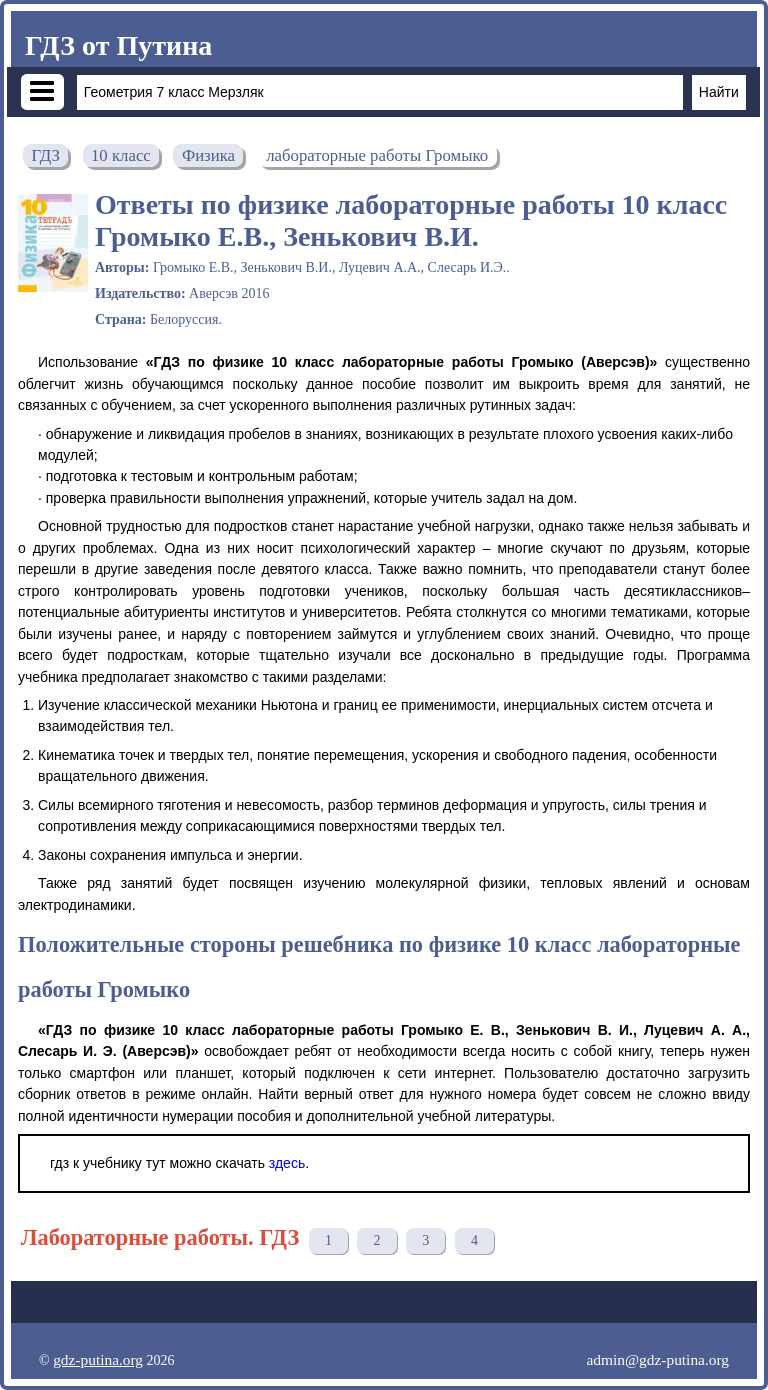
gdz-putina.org (98, 1359)
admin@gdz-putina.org (657, 1359)
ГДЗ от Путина (118, 45)
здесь (287, 1163)
